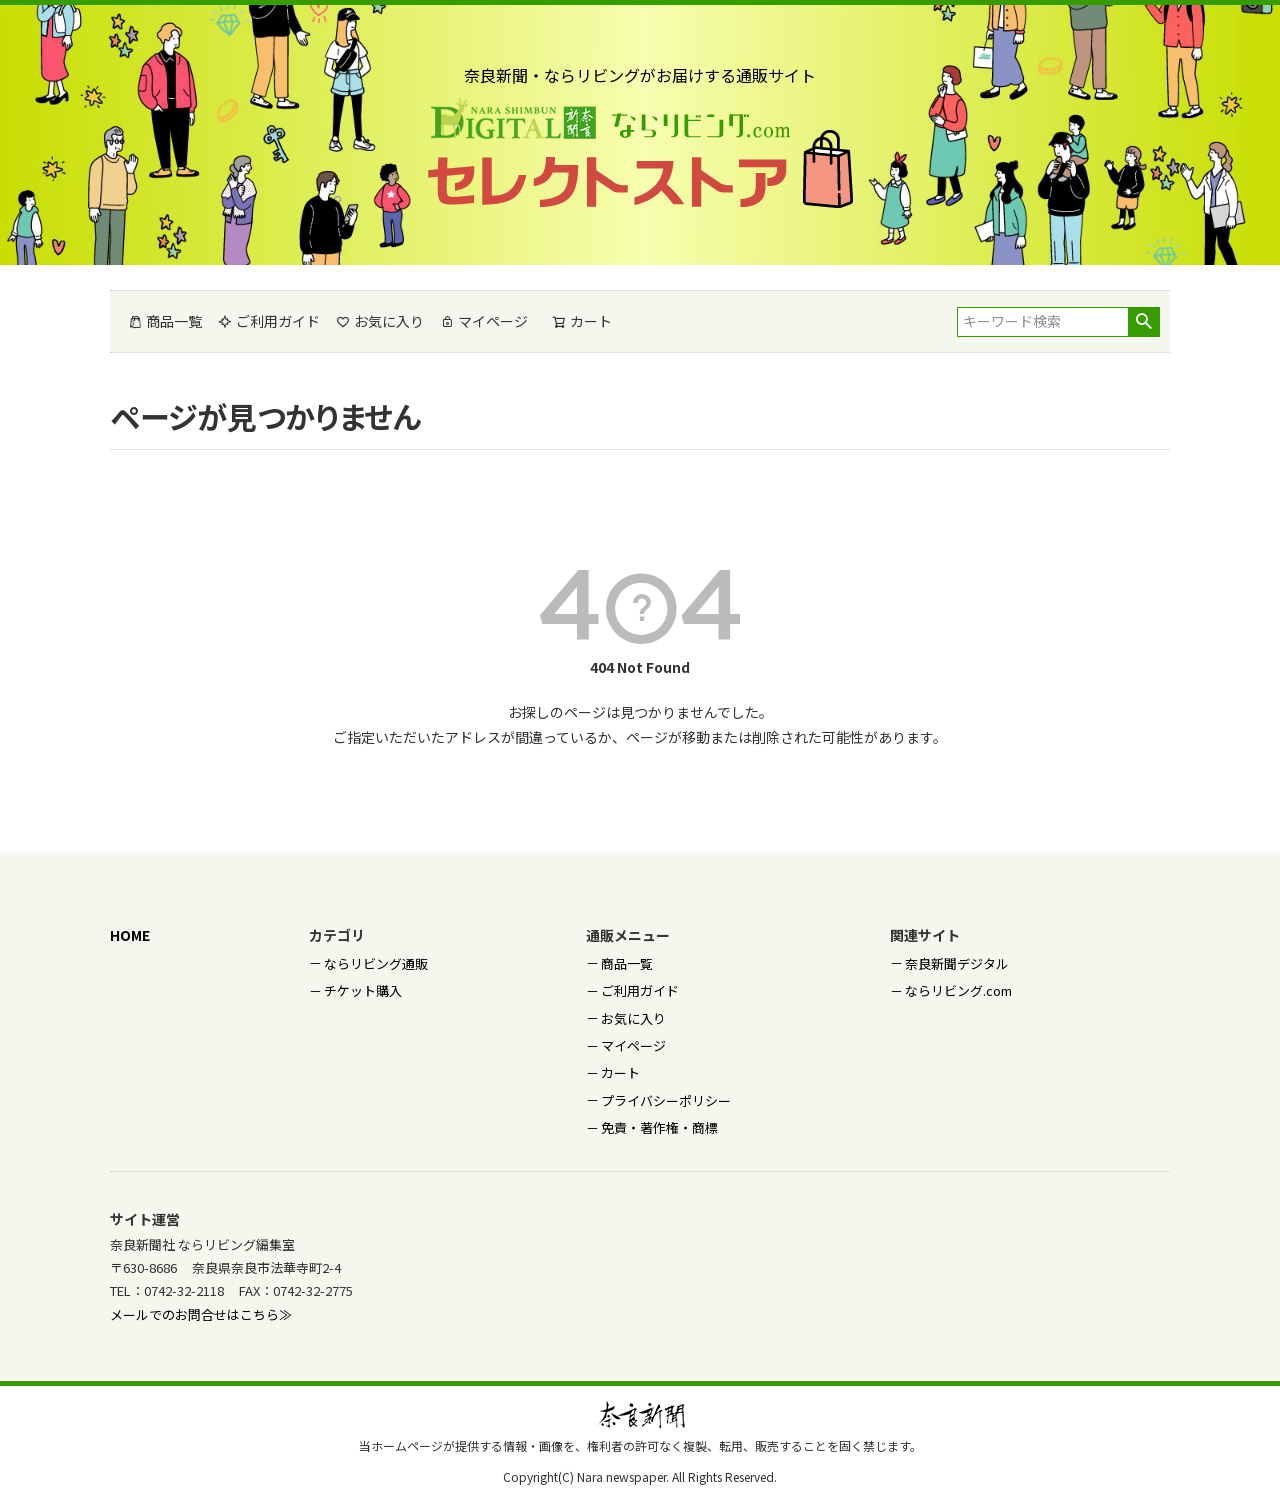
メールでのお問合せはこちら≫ (201, 1314)
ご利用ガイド (269, 321)
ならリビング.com (958, 990)
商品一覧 (165, 321)
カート (620, 1072)
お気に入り (380, 321)
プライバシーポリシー (666, 1100)
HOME (130, 935)
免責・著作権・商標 (659, 1127)
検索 (1143, 322)
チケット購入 (363, 990)
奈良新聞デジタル (957, 963)
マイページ (484, 321)
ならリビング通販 (376, 963)
